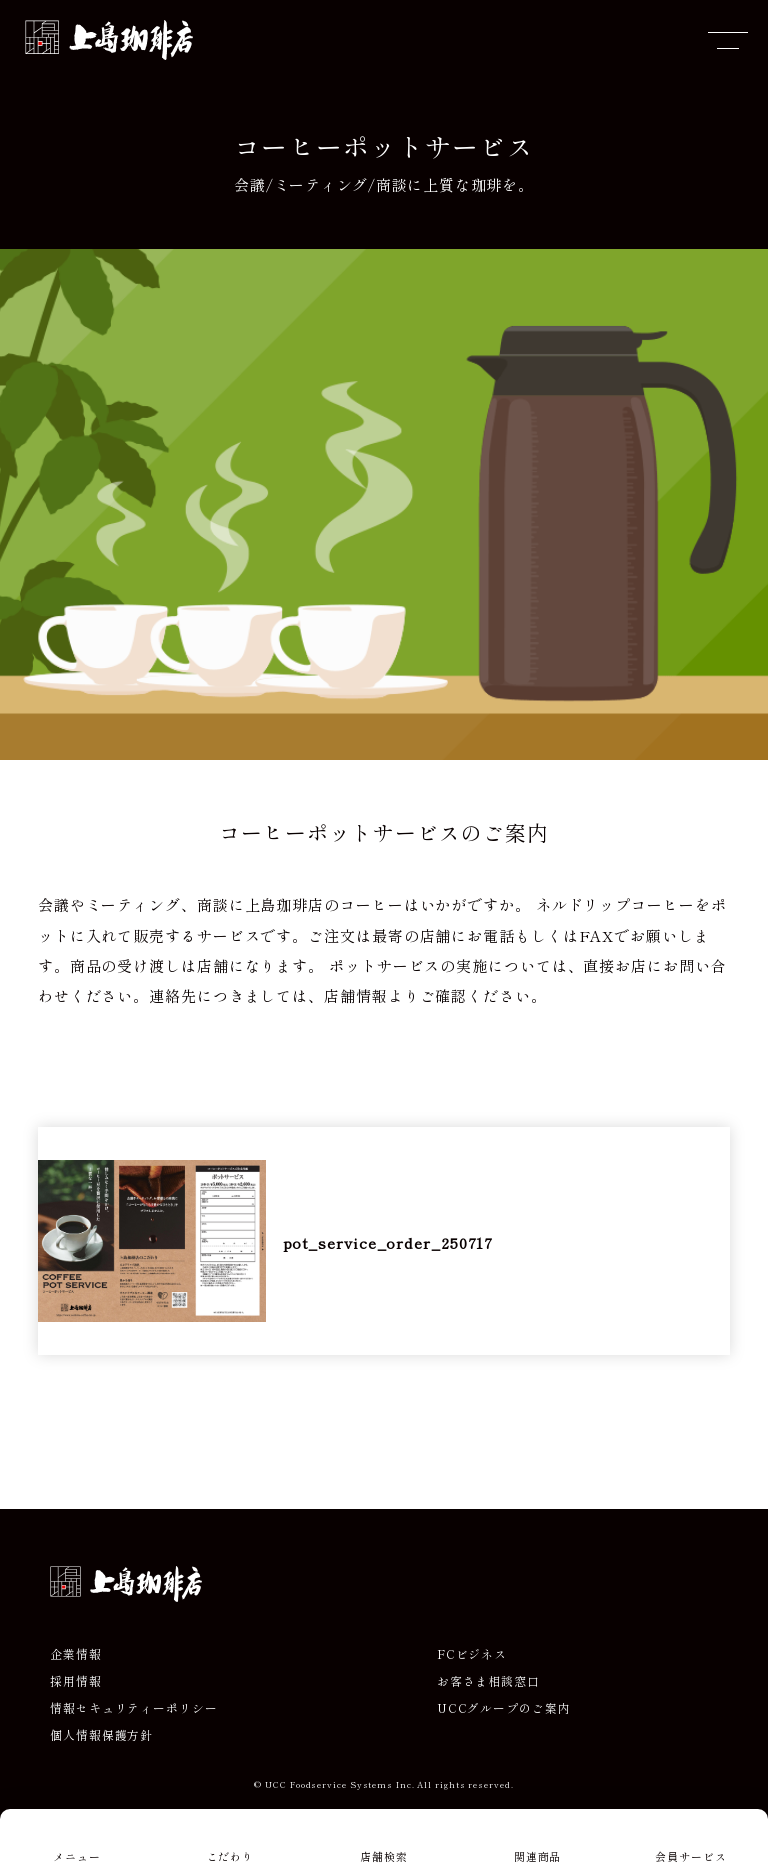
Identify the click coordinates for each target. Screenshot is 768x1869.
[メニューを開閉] (728, 40)
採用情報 (76, 1681)
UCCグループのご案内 (504, 1708)
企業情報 (76, 1654)
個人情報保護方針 (101, 1735)
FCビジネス (472, 1654)
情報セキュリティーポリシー (134, 1708)
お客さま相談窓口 (488, 1681)
